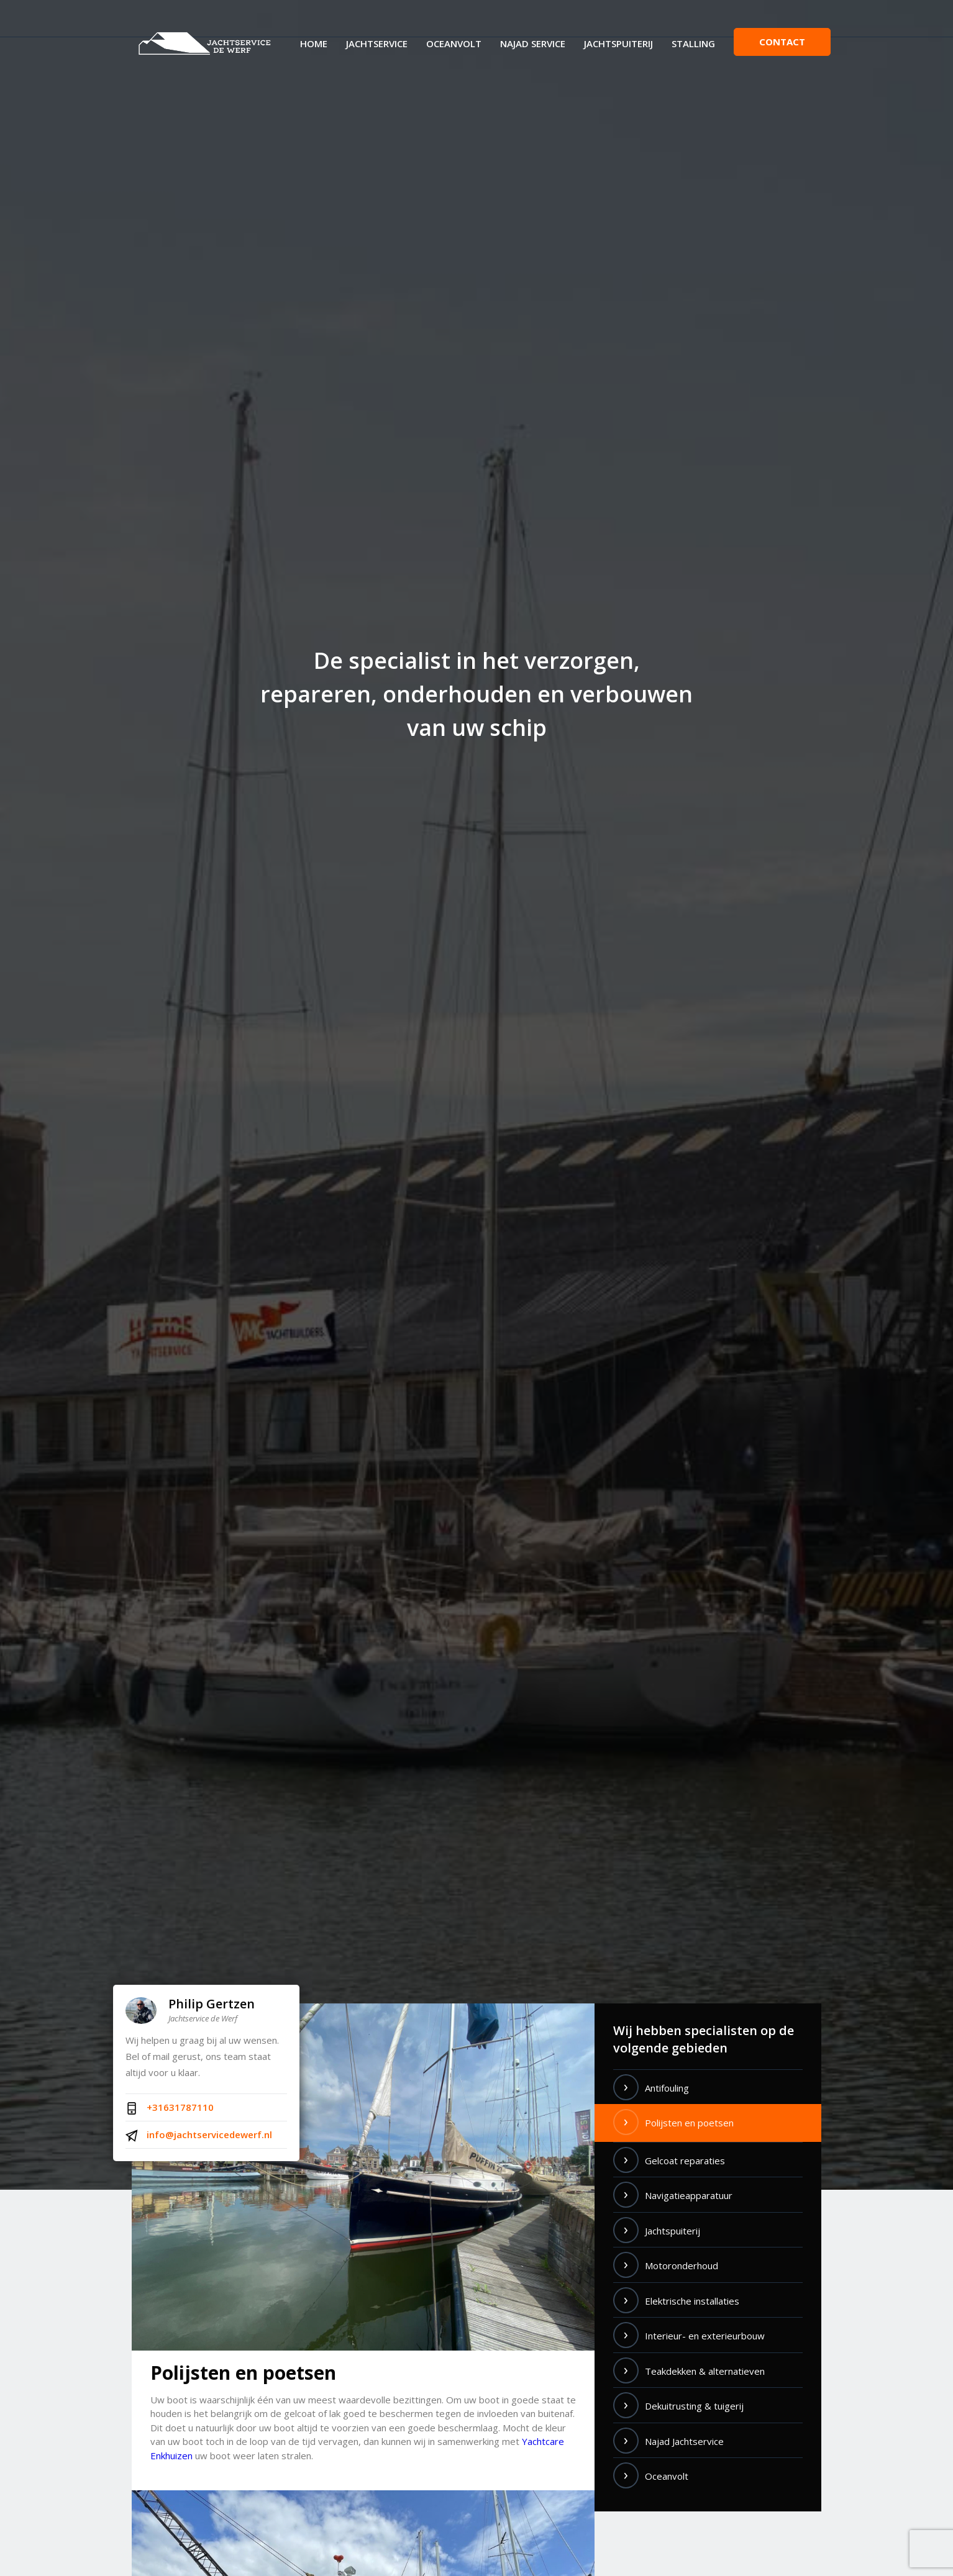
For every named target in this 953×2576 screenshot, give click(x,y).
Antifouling (667, 2088)
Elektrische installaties (692, 2301)
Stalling (693, 43)
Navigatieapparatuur (688, 2195)
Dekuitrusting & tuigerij (694, 2406)
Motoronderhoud (681, 2265)
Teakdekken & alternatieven (705, 2371)
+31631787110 (169, 2108)
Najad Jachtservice (684, 2441)
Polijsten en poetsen (689, 2122)
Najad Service (532, 43)
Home (313, 43)
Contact (782, 41)
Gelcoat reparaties (685, 2160)
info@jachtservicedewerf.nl (198, 2135)
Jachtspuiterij (618, 43)
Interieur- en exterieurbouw (705, 2335)
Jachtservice (377, 43)
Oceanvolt (453, 43)
